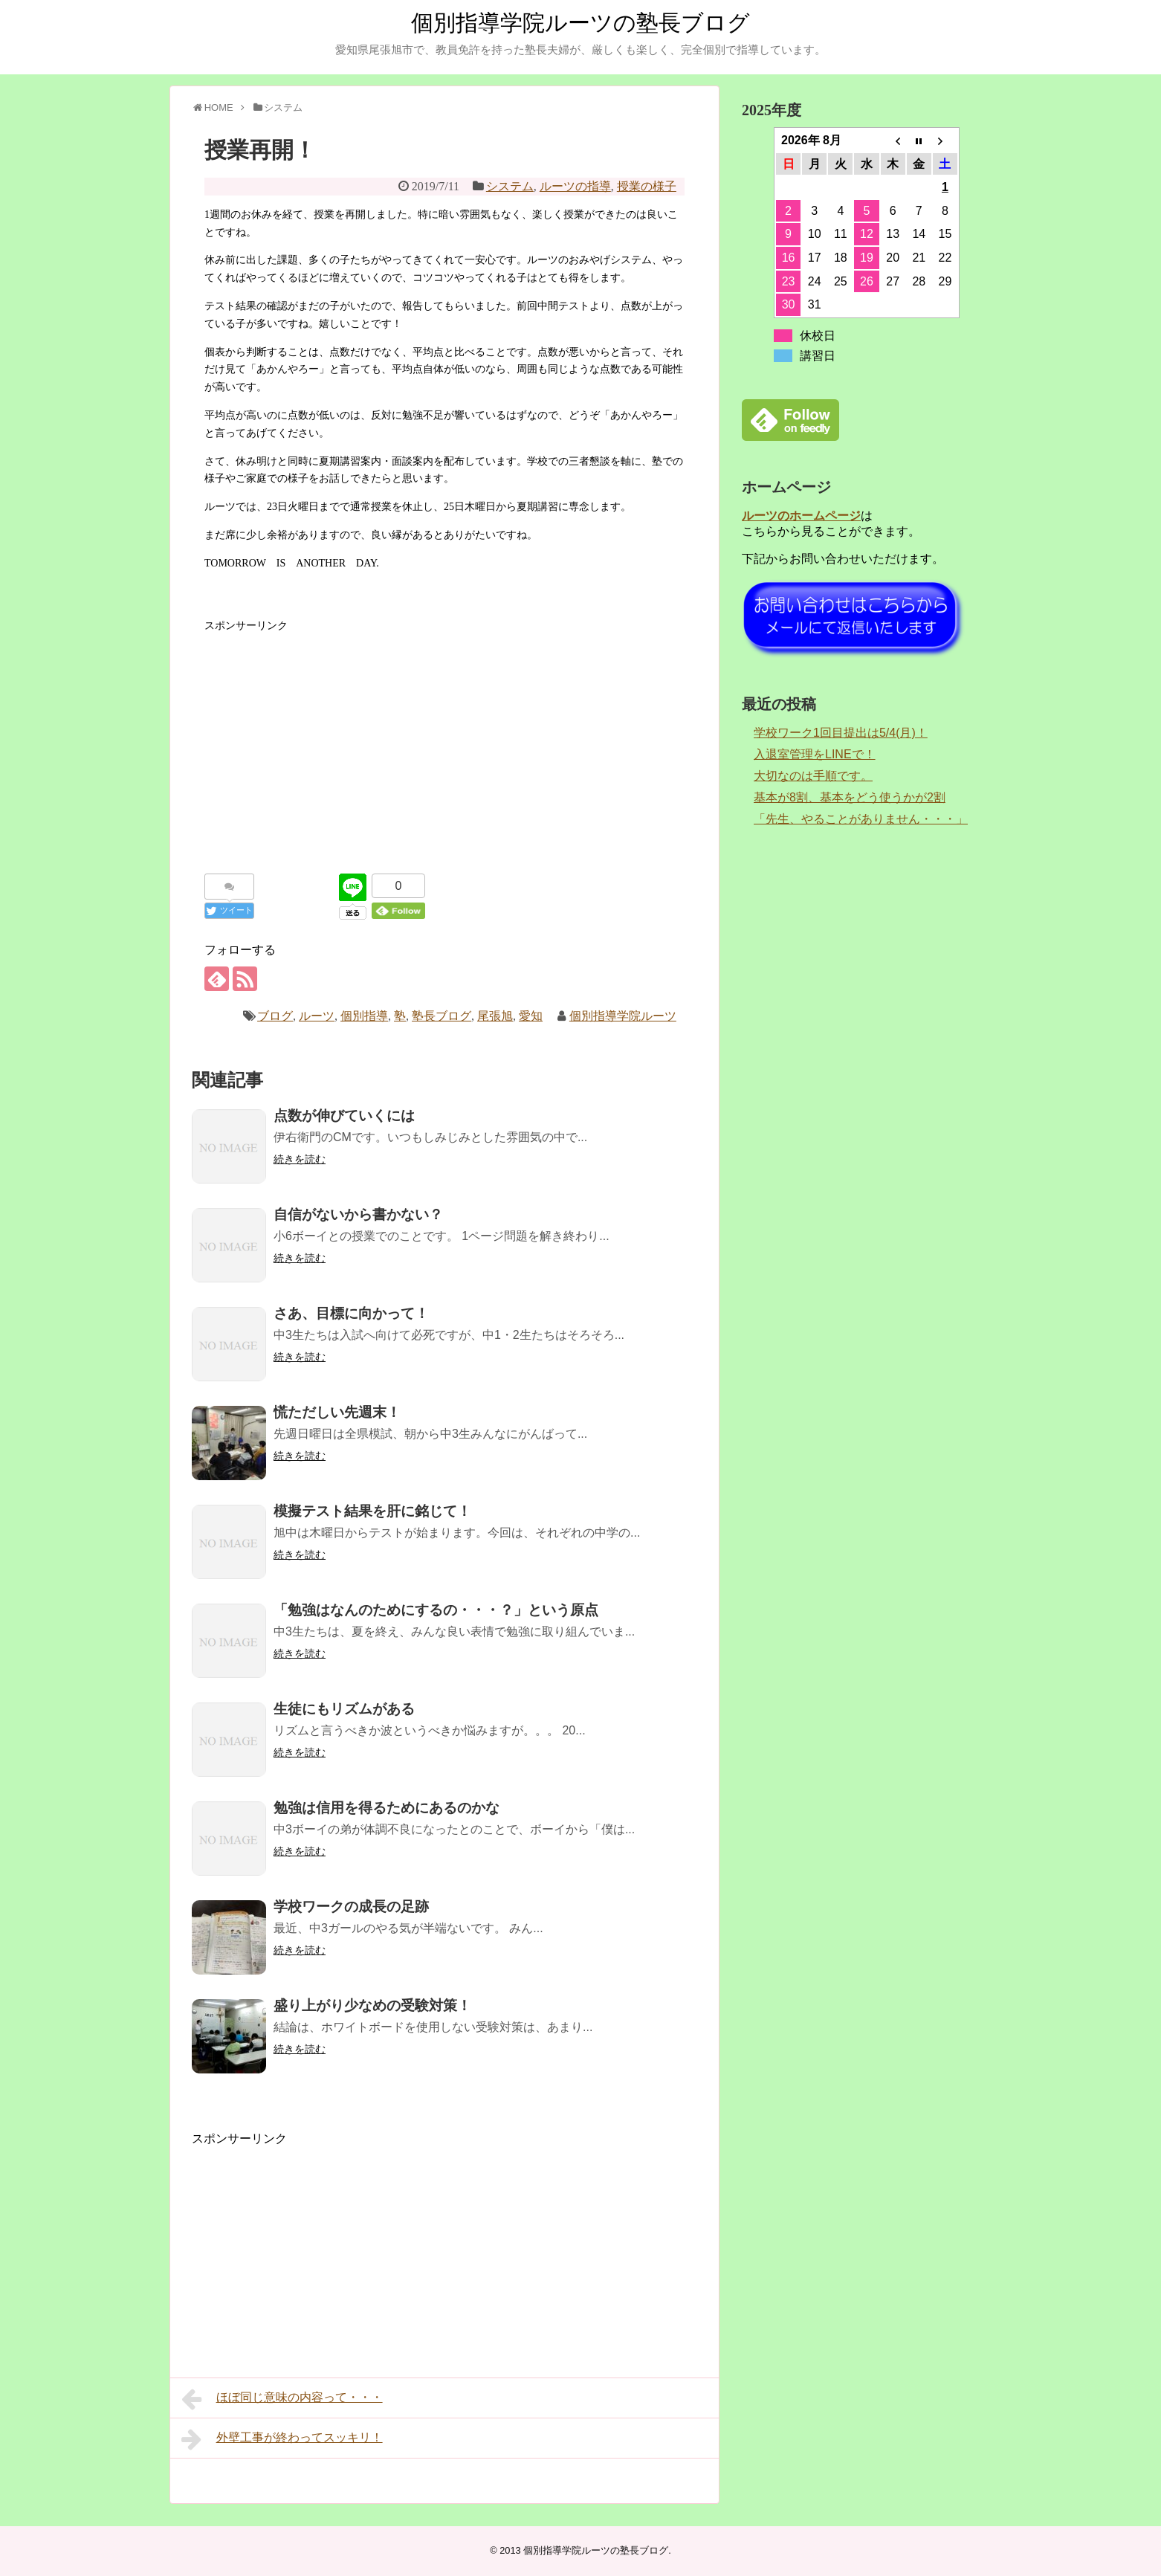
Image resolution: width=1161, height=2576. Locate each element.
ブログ (275, 1016)
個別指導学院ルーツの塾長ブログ (580, 22)
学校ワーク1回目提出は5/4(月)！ (841, 732)
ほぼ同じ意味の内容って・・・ (282, 2399)
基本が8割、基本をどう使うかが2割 (849, 797)
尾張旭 (495, 1016)
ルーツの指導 (575, 186)
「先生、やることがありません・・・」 (861, 819)
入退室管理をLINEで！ (815, 754)
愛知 (531, 1016)
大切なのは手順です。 (813, 775)
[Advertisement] (444, 738)
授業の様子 (646, 186)
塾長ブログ (441, 1016)
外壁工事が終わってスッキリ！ (282, 2439)
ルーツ (316, 1016)
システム (510, 186)
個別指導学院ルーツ (622, 1016)
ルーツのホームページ (801, 515)
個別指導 (364, 1016)
